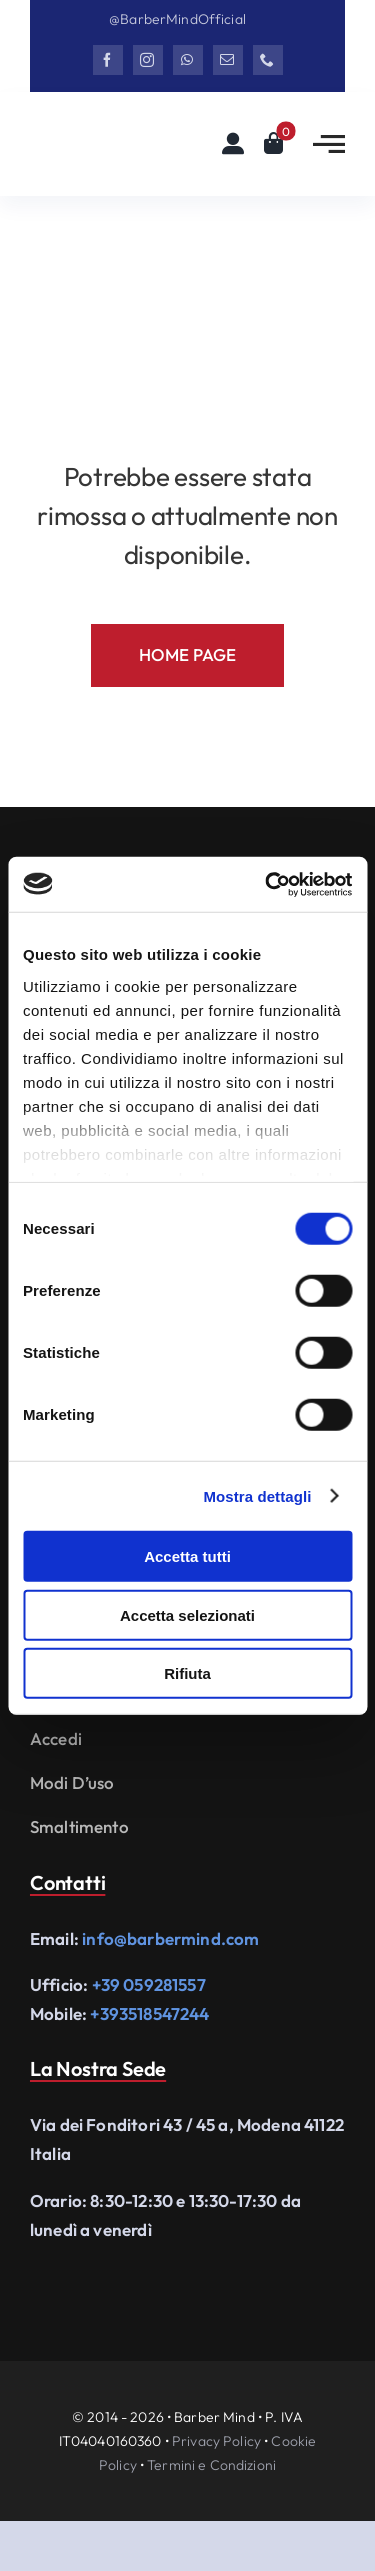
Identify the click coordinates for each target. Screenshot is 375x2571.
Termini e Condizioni (211, 2465)
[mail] (228, 60)
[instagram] (148, 60)
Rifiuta (187, 1673)
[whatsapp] (188, 60)
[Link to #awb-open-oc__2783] (329, 144)
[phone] (268, 60)
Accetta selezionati (187, 1614)
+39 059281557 (149, 1984)
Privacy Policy (216, 2441)
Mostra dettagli (257, 1495)
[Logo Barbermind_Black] (105, 139)
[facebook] (108, 60)
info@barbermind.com (170, 1938)
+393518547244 (149, 2013)
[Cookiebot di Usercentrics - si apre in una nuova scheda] (267, 884)
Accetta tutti (187, 1556)
